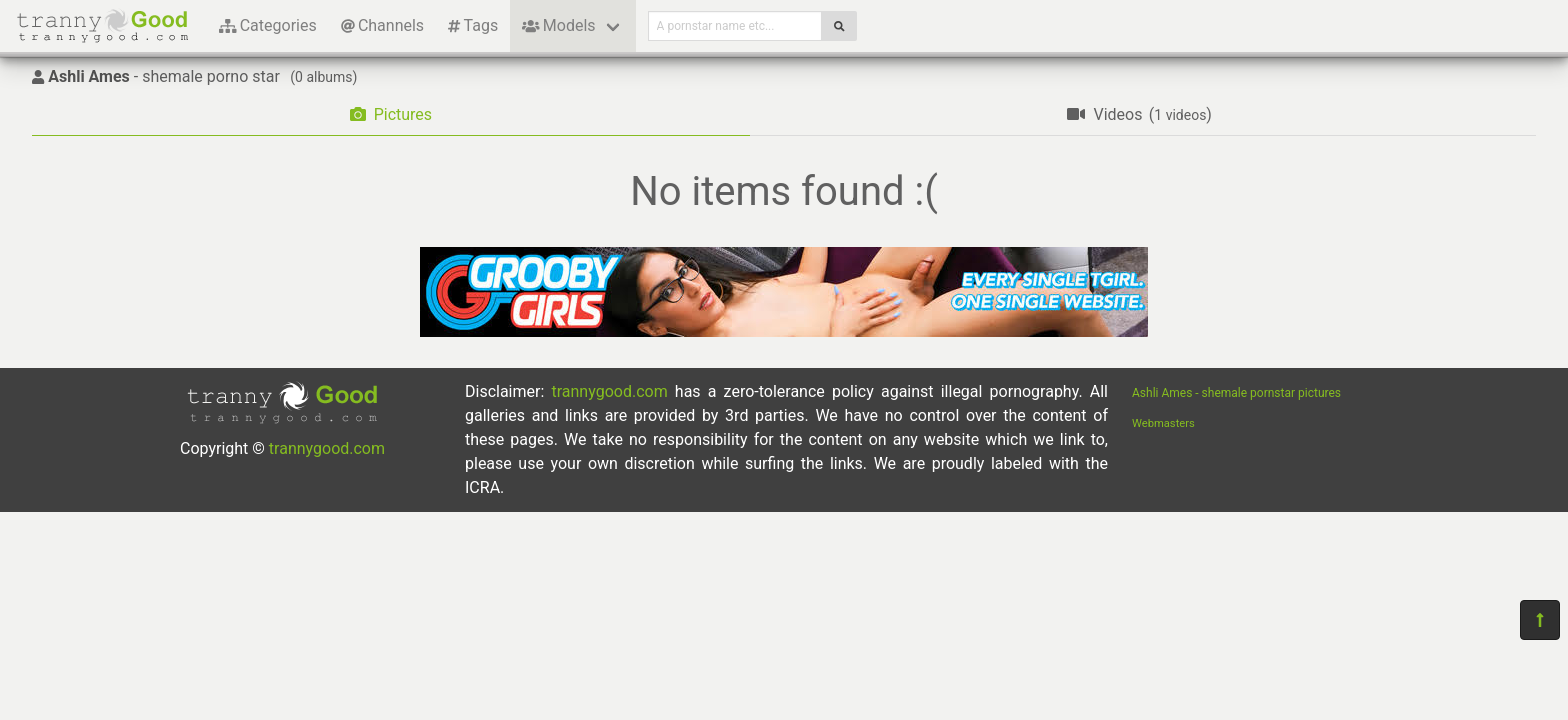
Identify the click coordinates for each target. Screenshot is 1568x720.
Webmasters (1163, 423)
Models (558, 25)
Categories (268, 25)
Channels (382, 25)
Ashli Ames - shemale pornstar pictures (1236, 393)
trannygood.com (327, 448)
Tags (473, 25)
